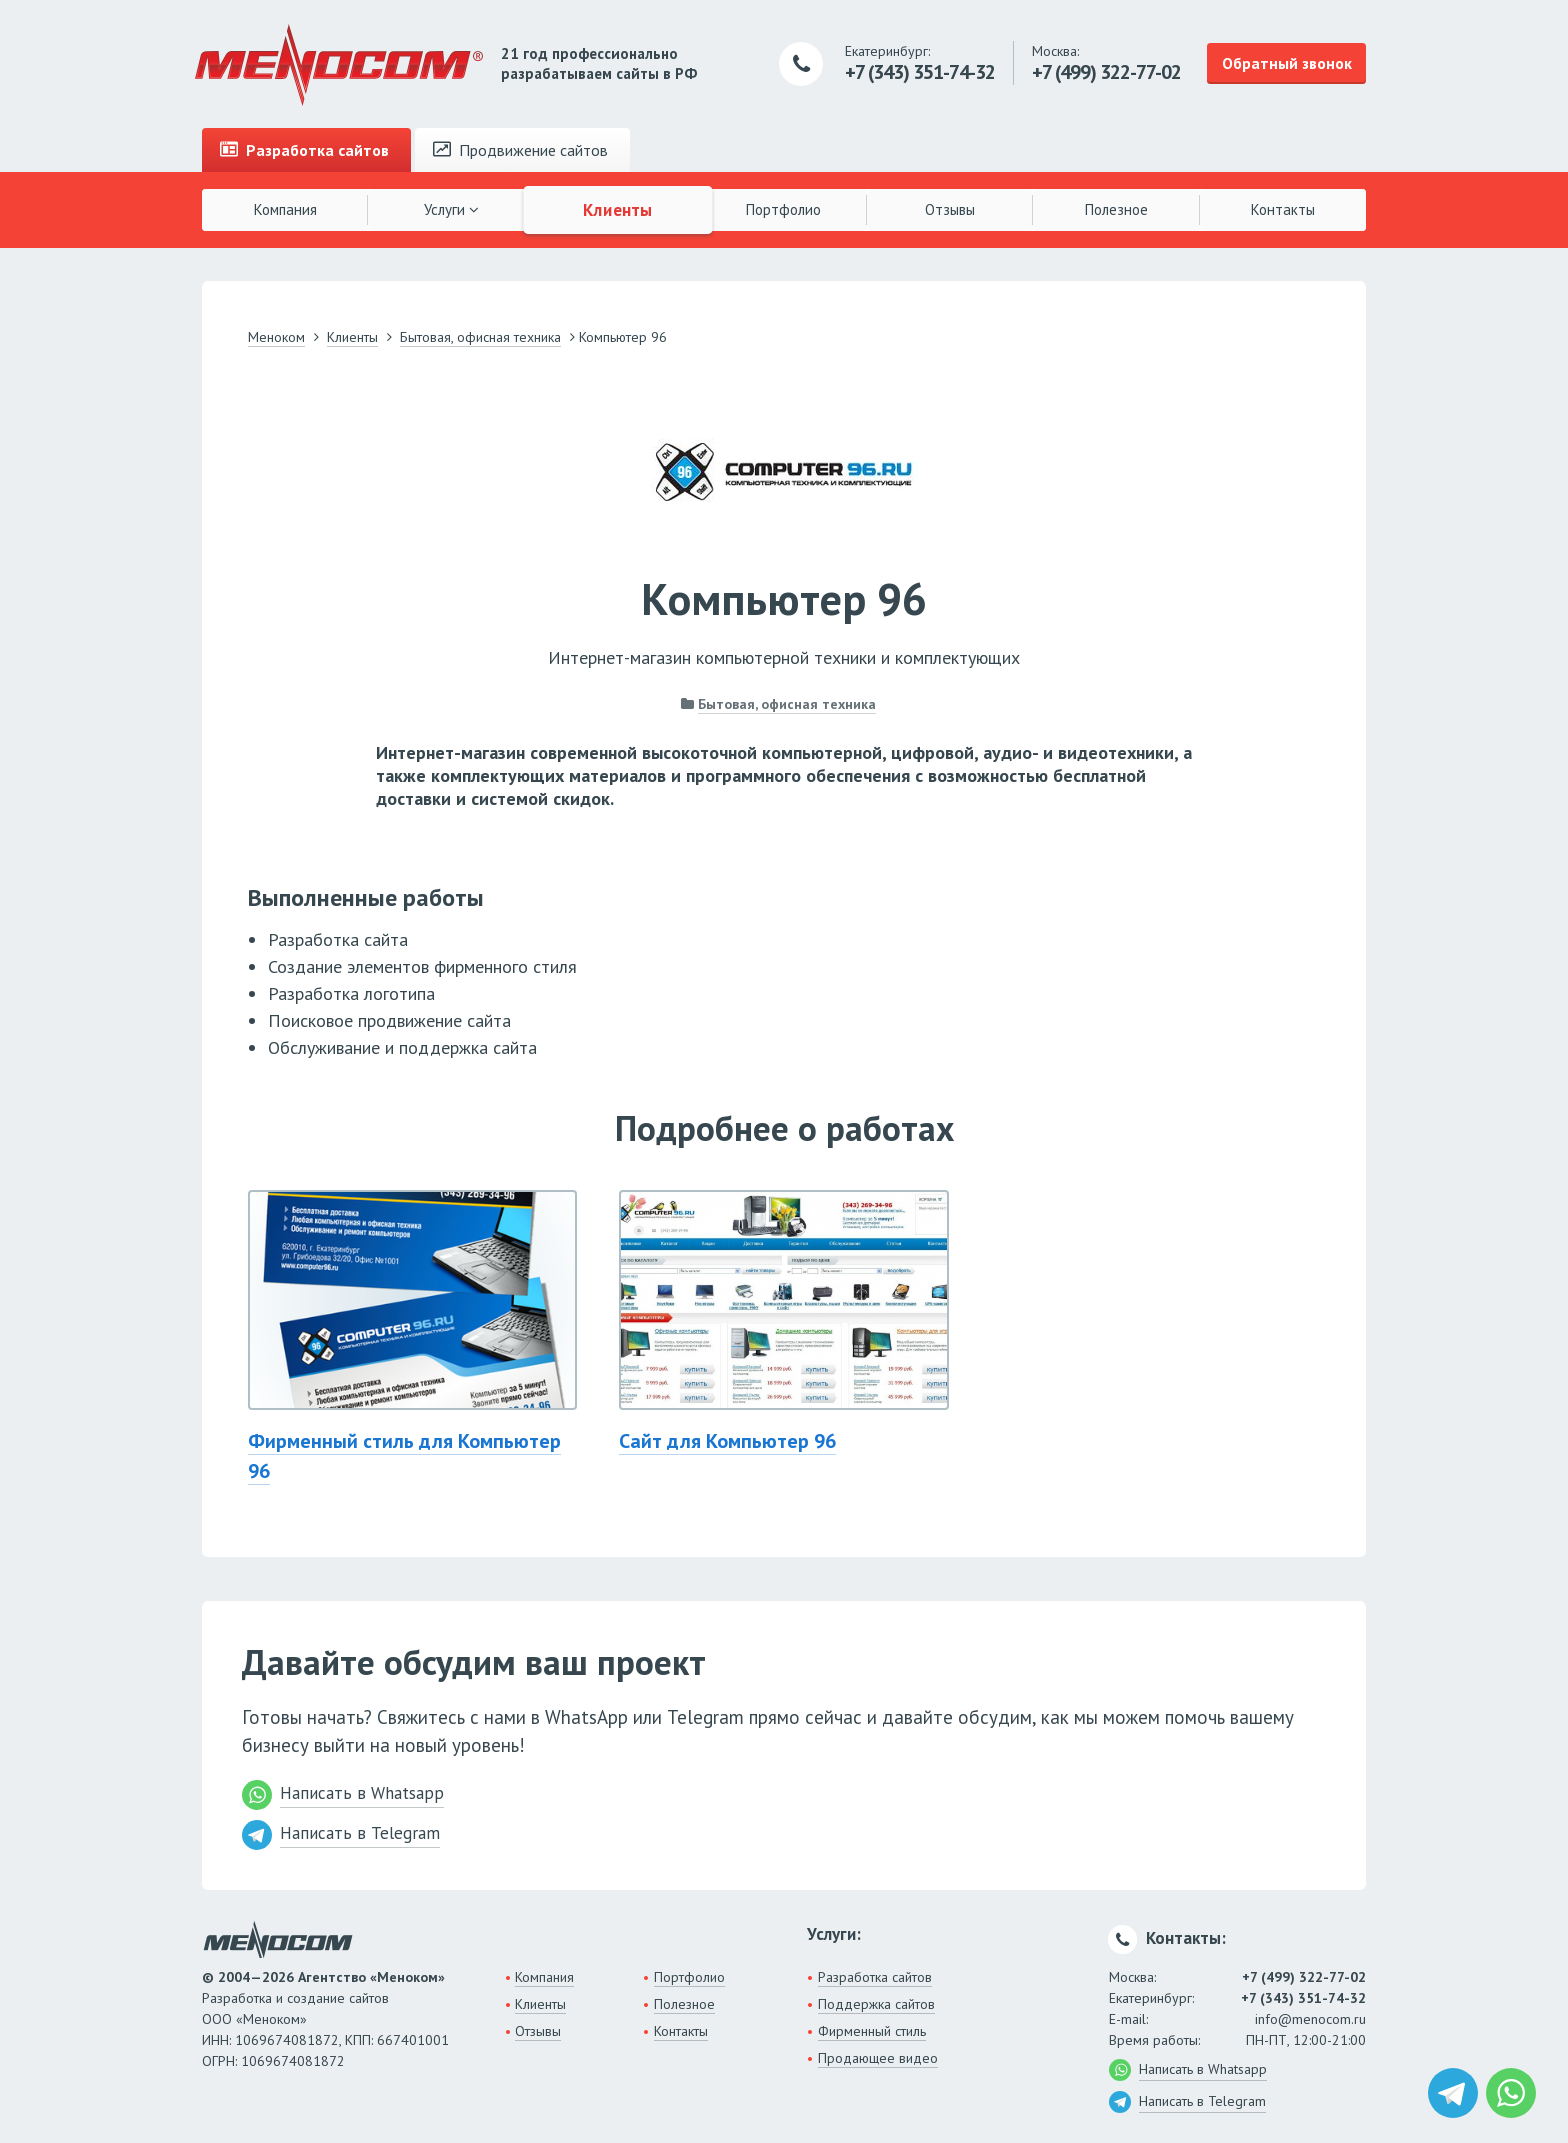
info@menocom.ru (1310, 2019)
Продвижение (520, 150)
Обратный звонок (1287, 63)
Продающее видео (878, 2058)
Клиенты (618, 209)
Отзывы (950, 209)
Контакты (1283, 209)
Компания (285, 209)
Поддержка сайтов (876, 2004)
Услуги (451, 209)
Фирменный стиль (872, 2031)
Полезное (1116, 209)
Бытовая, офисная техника (787, 704)
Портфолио (783, 209)
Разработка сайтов (875, 1977)
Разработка (304, 150)
